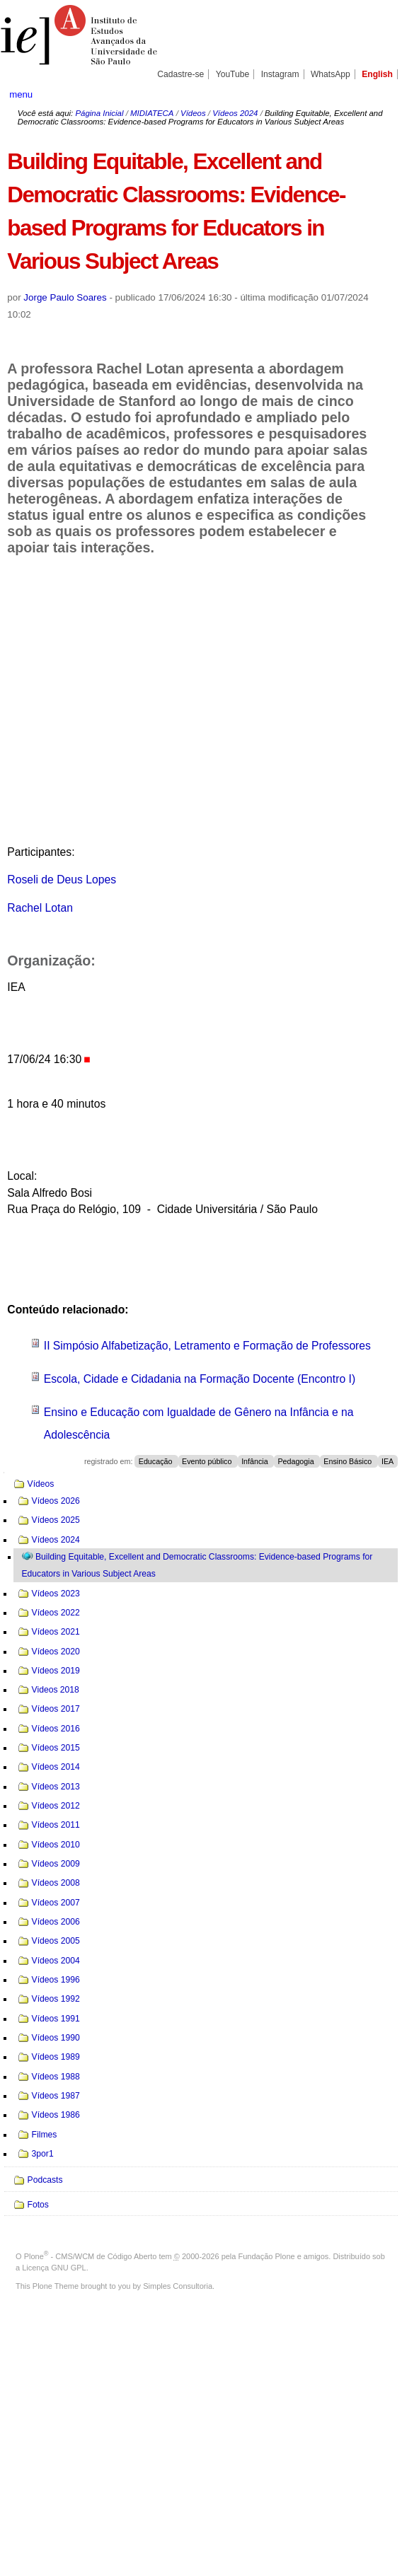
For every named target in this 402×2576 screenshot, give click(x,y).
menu (21, 94)
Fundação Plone (267, 2256)
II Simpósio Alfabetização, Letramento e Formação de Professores (207, 1346)
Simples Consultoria (177, 2286)
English (377, 74)
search (373, 94)
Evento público (208, 1461)
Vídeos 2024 (235, 113)
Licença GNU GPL (54, 2267)
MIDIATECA (151, 113)
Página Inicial (99, 113)
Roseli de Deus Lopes (61, 880)
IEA (387, 1461)
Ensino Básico (348, 1461)
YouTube (233, 74)
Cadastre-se (180, 74)
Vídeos (193, 113)
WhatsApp (330, 74)
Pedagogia (296, 1461)
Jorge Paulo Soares (64, 297)
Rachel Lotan (40, 908)
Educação (157, 1461)
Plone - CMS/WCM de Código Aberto (90, 2256)
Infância (255, 1461)
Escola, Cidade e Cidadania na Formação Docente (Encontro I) (199, 1379)
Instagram (280, 74)
